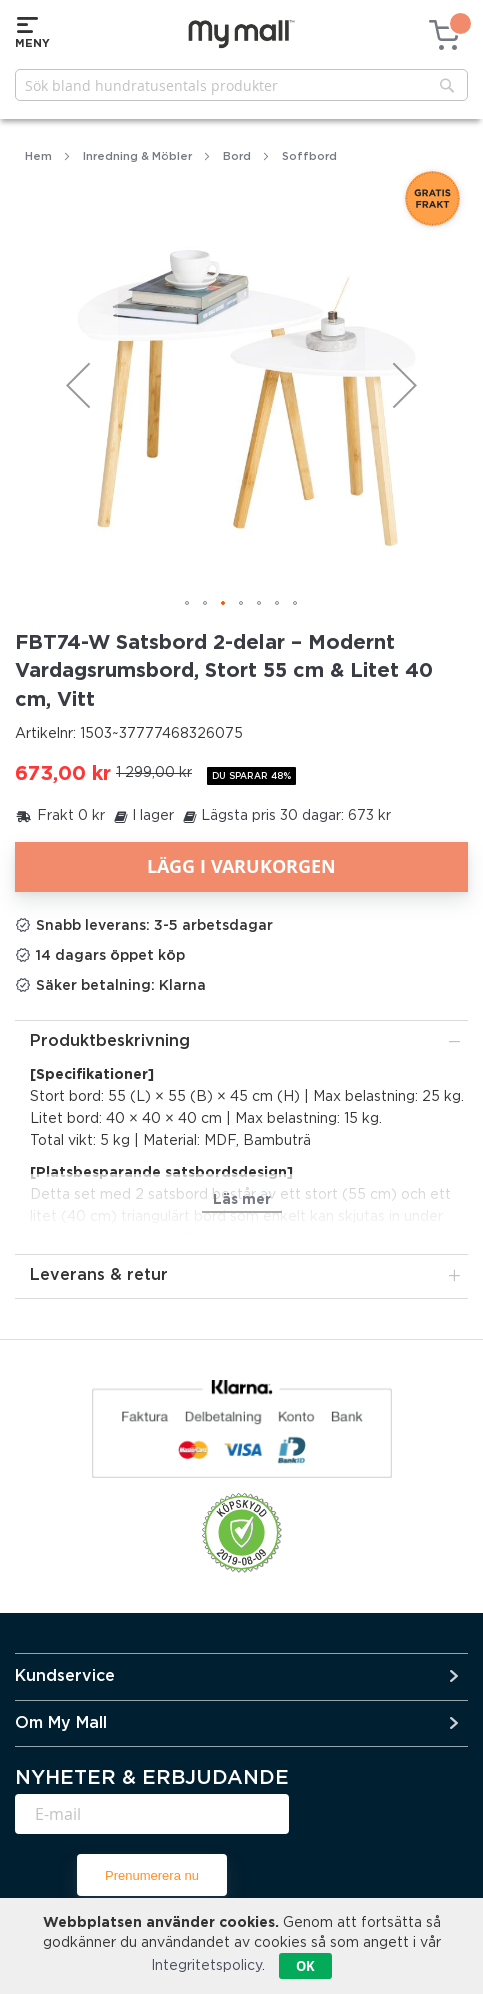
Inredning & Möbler (137, 157)
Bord (237, 157)
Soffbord (309, 157)
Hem (38, 157)
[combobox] (241, 85)
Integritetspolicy (206, 1966)
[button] (78, 385)
